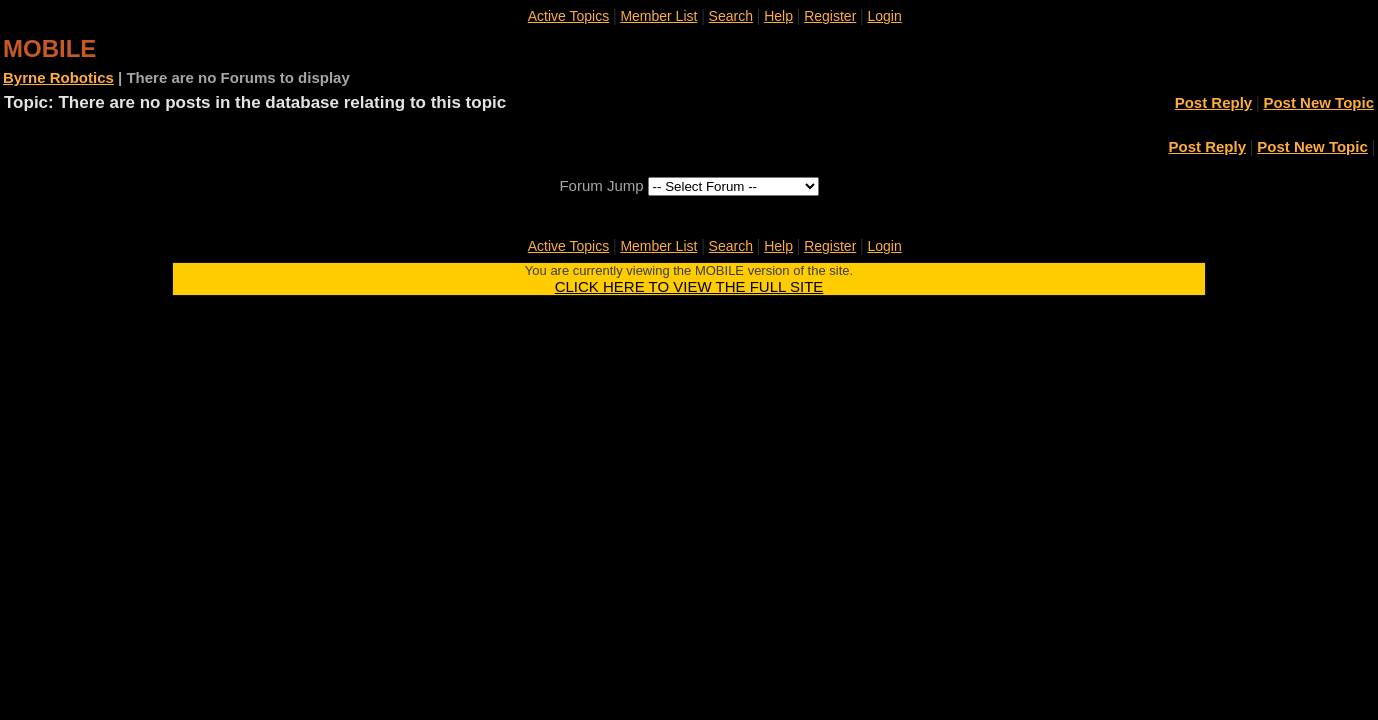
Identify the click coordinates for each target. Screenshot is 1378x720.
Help (778, 16)
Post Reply (1214, 102)
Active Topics (568, 16)
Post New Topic (1318, 102)
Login (885, 16)
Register (830, 16)
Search (731, 16)
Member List (658, 16)
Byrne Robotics (58, 77)
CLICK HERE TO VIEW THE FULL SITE (689, 286)
